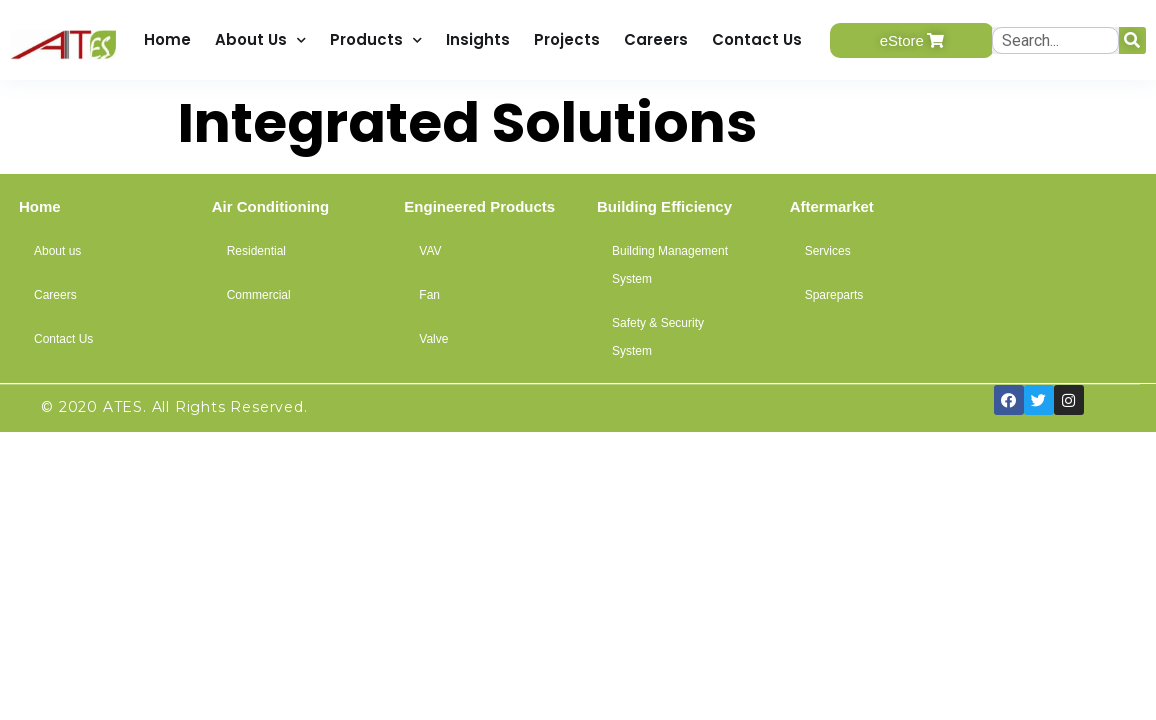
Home (167, 39)
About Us (260, 40)
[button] (912, 40)
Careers (656, 39)
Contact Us (757, 39)
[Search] (1132, 40)
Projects (567, 39)
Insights (478, 39)
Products (376, 40)
